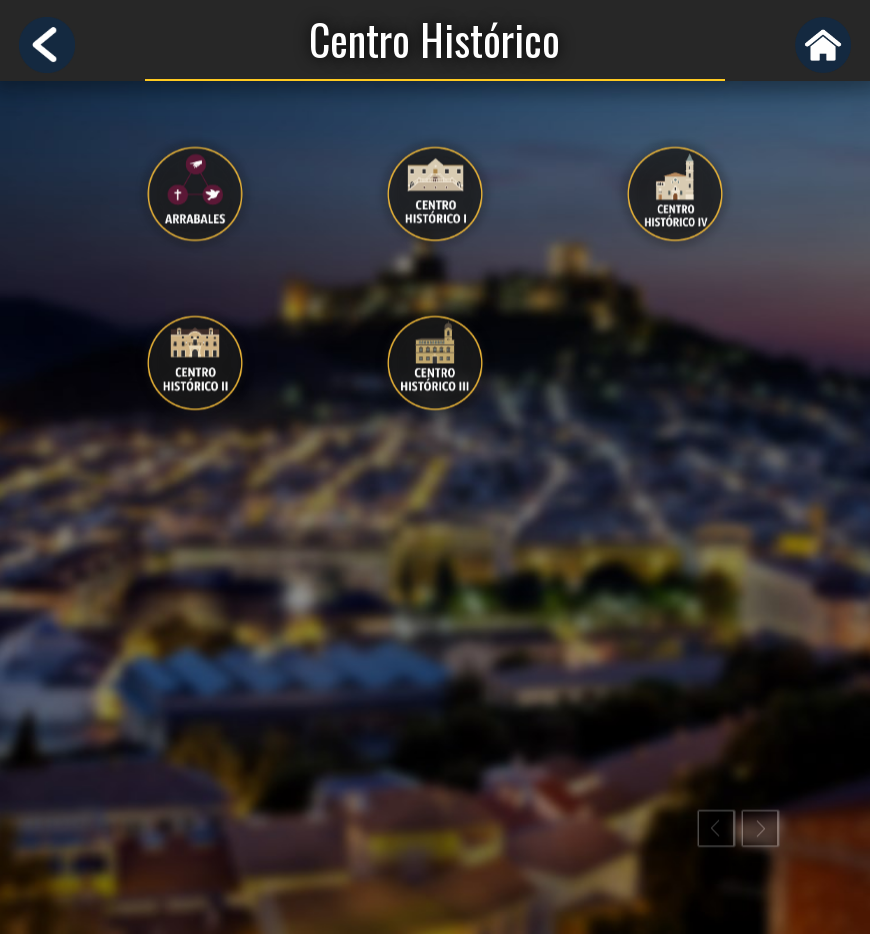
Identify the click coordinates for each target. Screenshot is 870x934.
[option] (195, 286)
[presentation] (195, 201)
